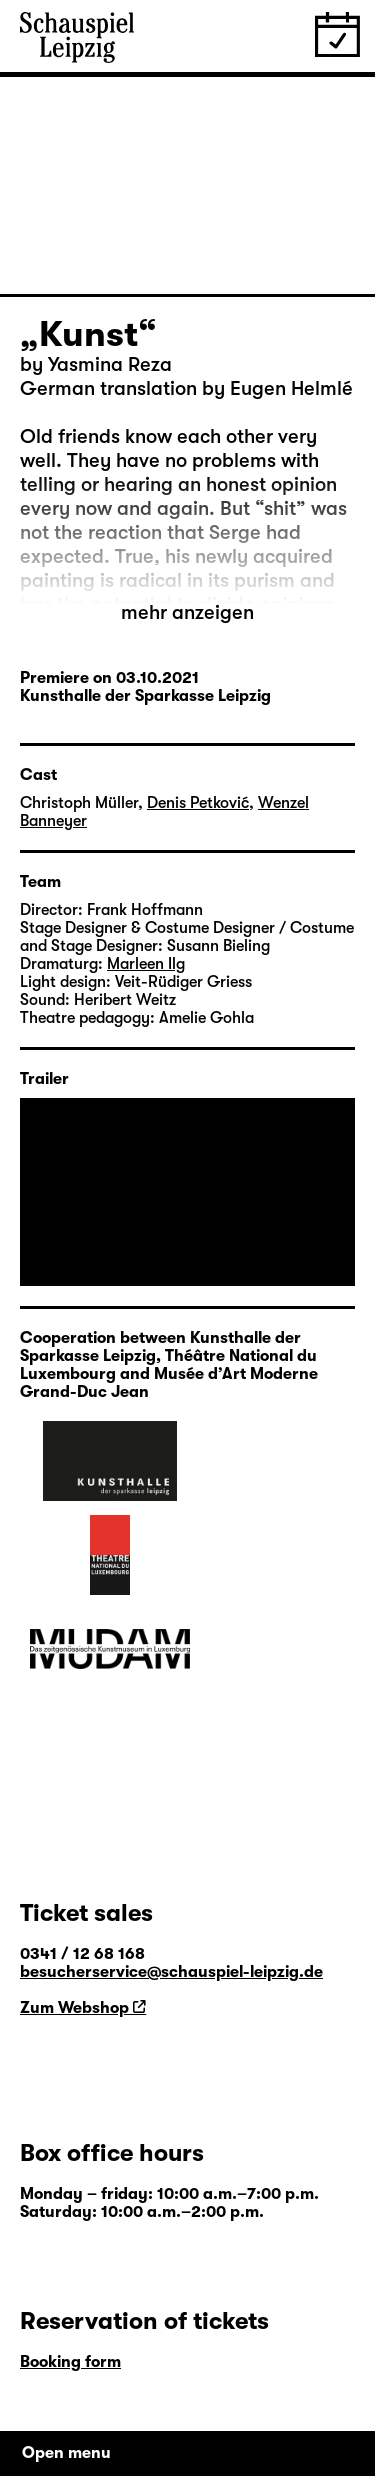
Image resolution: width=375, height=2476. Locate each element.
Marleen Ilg (146, 964)
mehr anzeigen (187, 612)
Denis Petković (198, 803)
